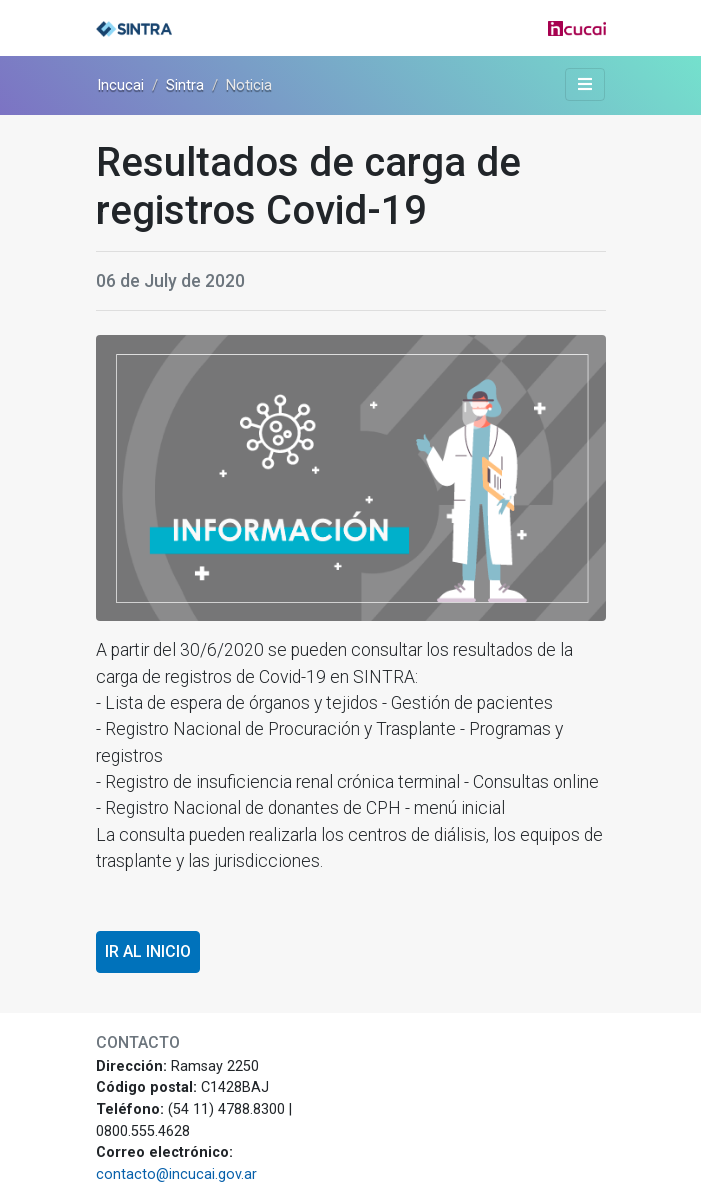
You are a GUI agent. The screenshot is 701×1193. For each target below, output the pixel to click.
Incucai (120, 85)
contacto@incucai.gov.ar (176, 1174)
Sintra (185, 85)
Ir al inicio (148, 951)
